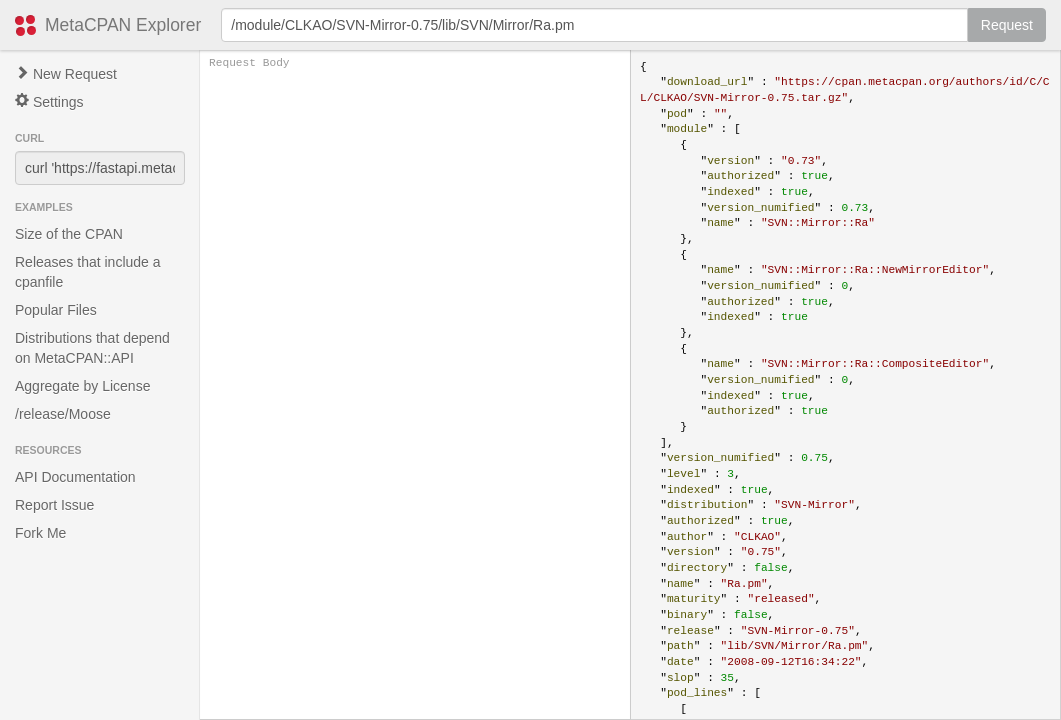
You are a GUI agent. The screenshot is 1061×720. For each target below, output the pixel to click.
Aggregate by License (82, 386)
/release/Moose (63, 414)
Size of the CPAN (69, 234)
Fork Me (40, 533)
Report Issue (54, 505)
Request (1007, 25)
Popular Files (56, 310)
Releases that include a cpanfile (88, 272)
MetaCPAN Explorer (123, 25)
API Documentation (75, 477)
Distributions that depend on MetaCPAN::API (92, 348)
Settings (49, 101)
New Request (66, 74)
